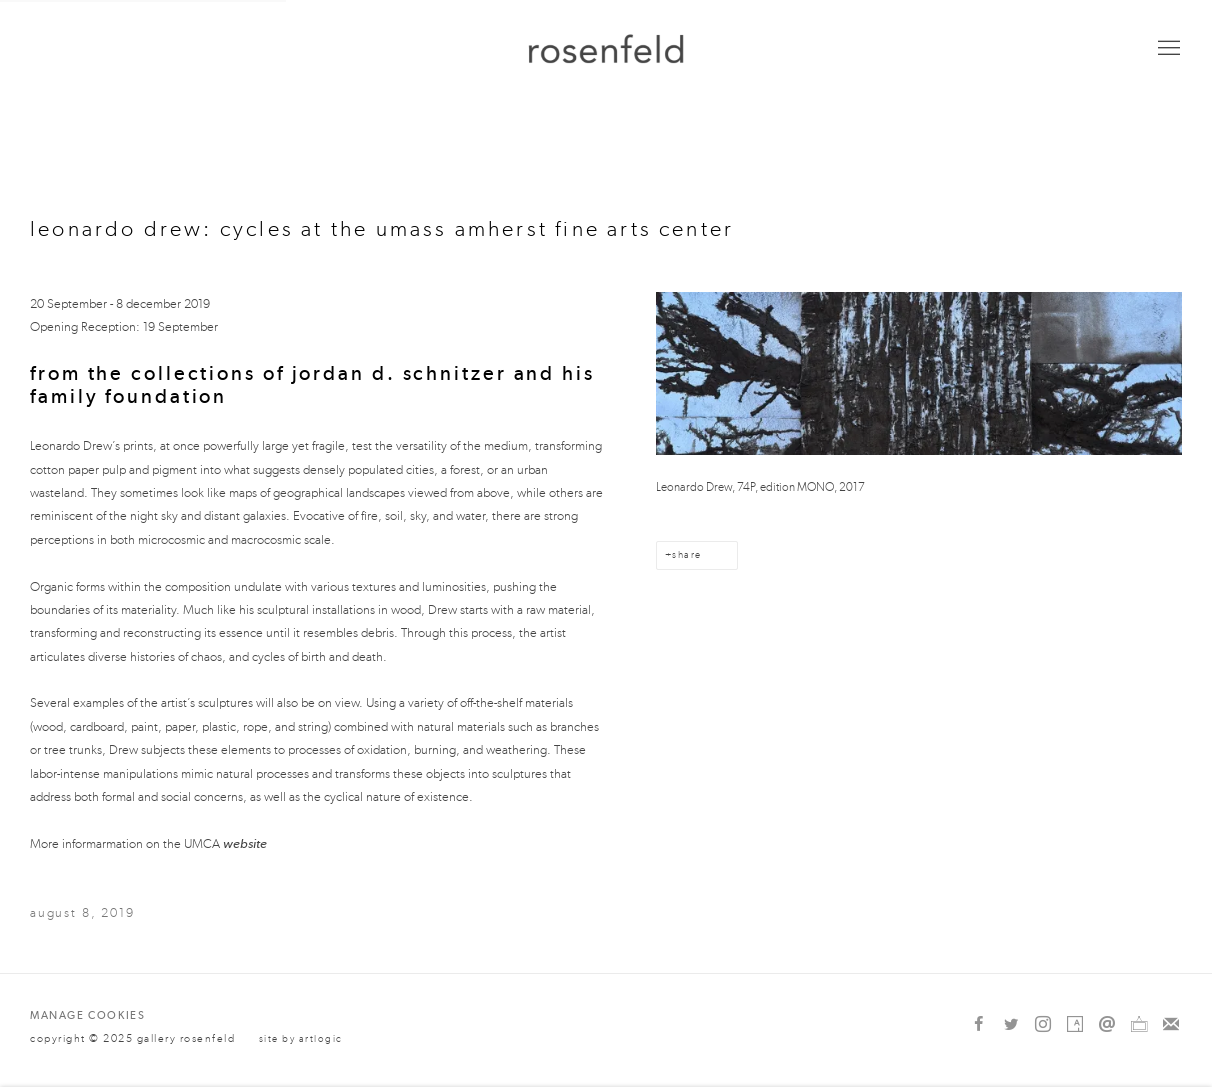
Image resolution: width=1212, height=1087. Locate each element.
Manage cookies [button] (87, 1015)
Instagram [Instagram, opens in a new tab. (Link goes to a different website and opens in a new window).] (1043, 1025)
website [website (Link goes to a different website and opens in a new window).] (245, 843)
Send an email (1107, 1025)
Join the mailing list (1171, 1025)
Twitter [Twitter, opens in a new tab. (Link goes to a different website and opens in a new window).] (1011, 1025)
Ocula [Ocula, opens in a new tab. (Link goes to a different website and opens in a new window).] (1139, 1025)
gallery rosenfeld (606, 48)
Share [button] (686, 555)
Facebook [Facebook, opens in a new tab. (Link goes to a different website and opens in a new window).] (979, 1025)
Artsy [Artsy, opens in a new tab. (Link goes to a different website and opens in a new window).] (1075, 1025)
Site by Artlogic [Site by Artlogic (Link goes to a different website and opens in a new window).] (301, 1039)
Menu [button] (1167, 49)
